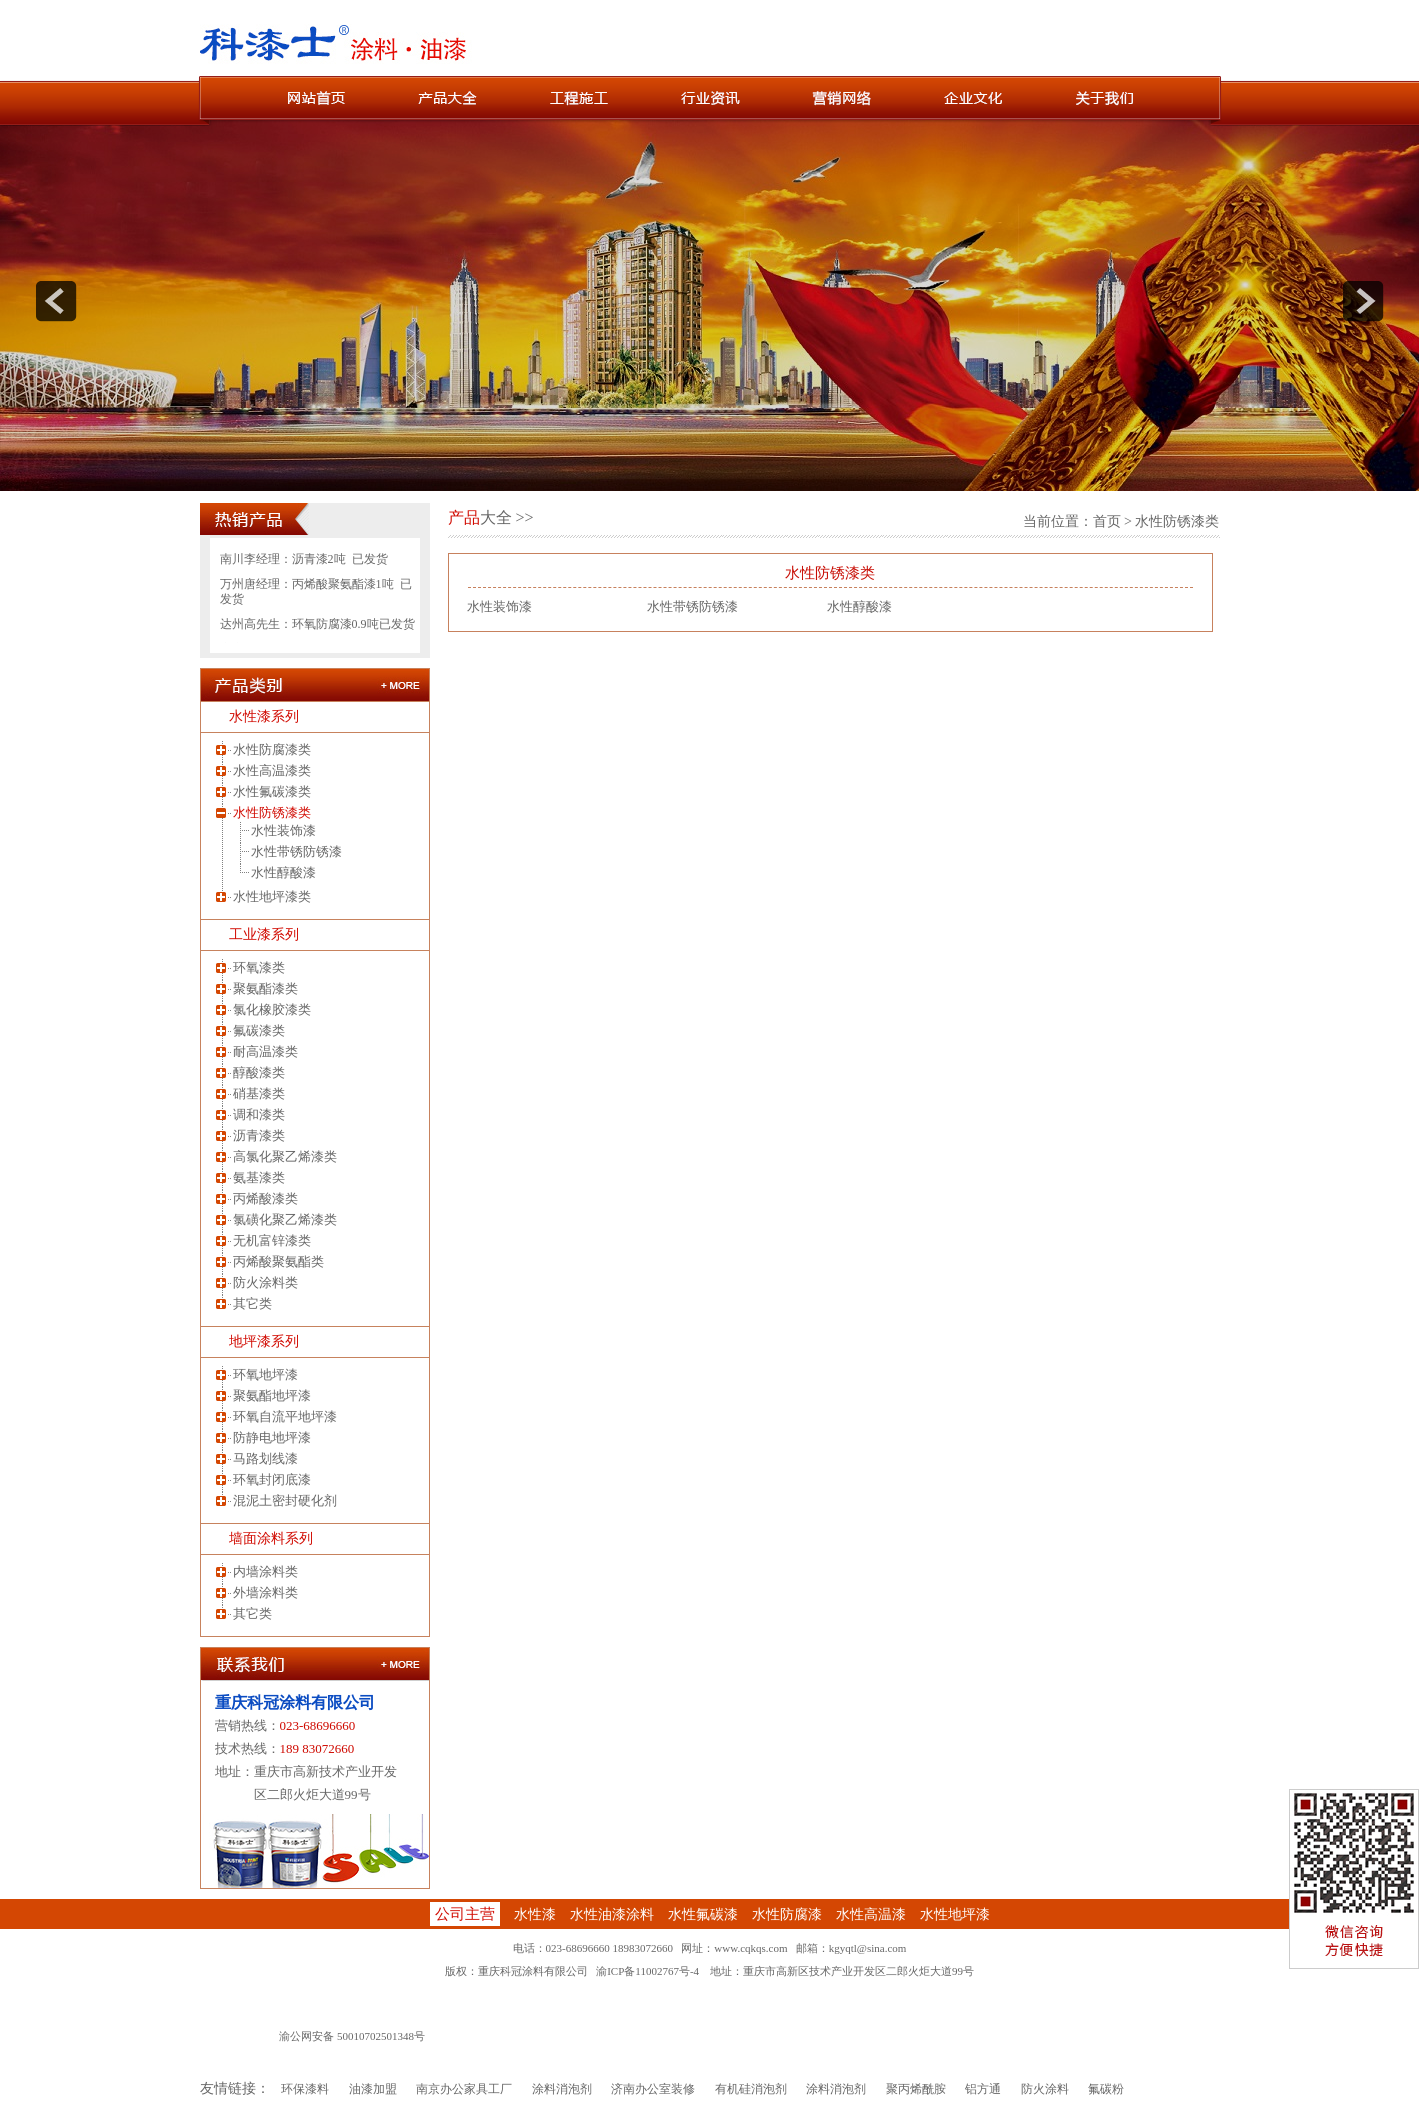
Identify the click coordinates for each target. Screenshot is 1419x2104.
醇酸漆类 (259, 1072)
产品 (464, 517)
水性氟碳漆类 (272, 791)
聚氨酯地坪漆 (272, 1395)
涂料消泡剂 (562, 2089)
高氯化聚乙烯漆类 (285, 1156)
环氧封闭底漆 (272, 1479)
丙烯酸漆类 (265, 1198)
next (1363, 301)
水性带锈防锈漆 (296, 851)
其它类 (252, 1303)
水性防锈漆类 (272, 812)
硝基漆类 (259, 1093)
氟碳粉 (1106, 2089)
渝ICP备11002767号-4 (647, 1971)
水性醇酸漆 (283, 872)
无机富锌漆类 (272, 1240)
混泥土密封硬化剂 (285, 1500)
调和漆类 (259, 1114)
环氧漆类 (259, 967)
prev (56, 301)
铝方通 (983, 2089)
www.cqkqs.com (750, 1948)
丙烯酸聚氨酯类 (278, 1261)
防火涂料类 (265, 1282)
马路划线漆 (265, 1458)
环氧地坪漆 (265, 1374)
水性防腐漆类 (272, 749)
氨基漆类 (259, 1177)
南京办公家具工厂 (464, 2089)
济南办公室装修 (653, 2089)
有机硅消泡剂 (751, 2089)
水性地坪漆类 (272, 896)
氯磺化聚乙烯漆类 (285, 1219)
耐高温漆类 (265, 1051)
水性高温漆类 (272, 770)
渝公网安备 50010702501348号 (352, 2036)
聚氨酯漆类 (265, 988)
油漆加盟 (373, 2089)
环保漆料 (305, 2089)
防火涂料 (1045, 2089)
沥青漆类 (259, 1135)
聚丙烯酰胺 (916, 2089)
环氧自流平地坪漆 (285, 1416)
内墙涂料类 (265, 1571)
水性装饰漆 (283, 830)
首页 (1107, 521)
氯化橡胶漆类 (272, 1009)
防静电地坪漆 (272, 1437)
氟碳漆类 (259, 1030)
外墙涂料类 (265, 1592)
